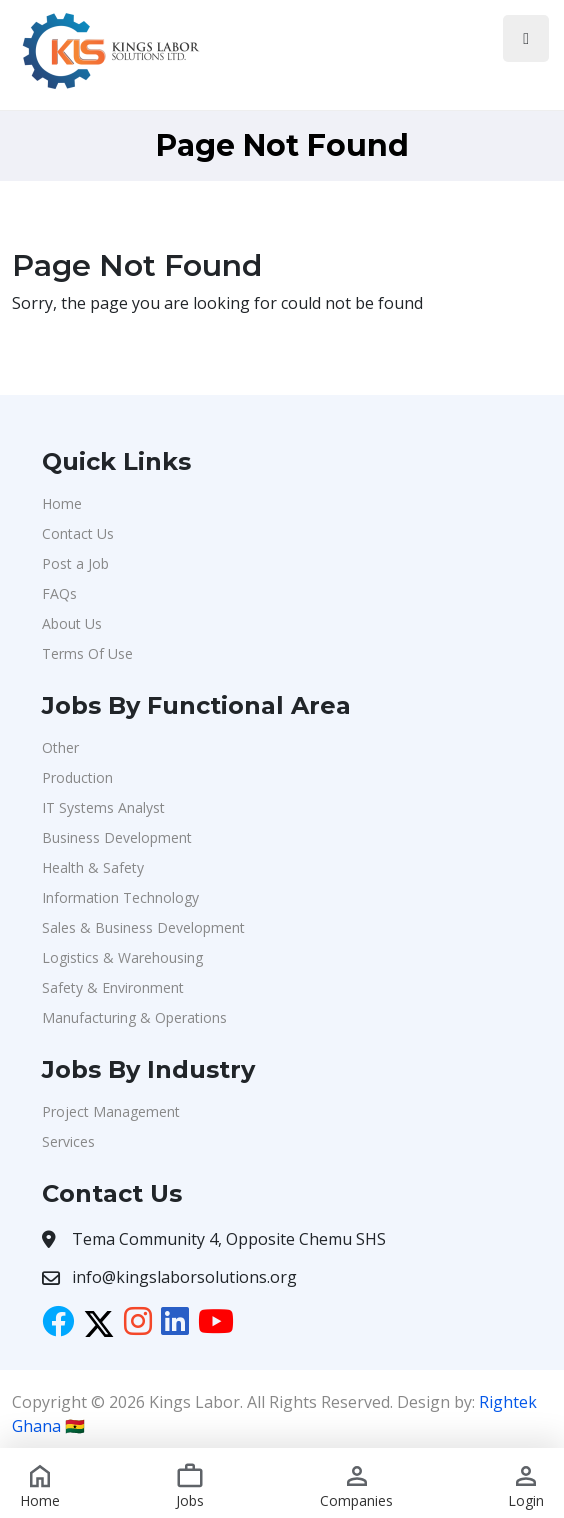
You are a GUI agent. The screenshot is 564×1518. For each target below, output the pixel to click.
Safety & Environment (113, 987)
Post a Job (75, 563)
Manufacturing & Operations (134, 1017)
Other (60, 747)
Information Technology (120, 897)
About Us (72, 623)
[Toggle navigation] (526, 38)
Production (77, 777)
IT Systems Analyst (103, 807)
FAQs (59, 593)
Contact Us (78, 533)
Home (62, 503)
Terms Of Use (87, 653)
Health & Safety (93, 867)
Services (68, 1141)
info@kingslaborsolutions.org (184, 1277)
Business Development (117, 837)
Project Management (111, 1111)
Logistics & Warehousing (122, 957)
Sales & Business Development (143, 927)
